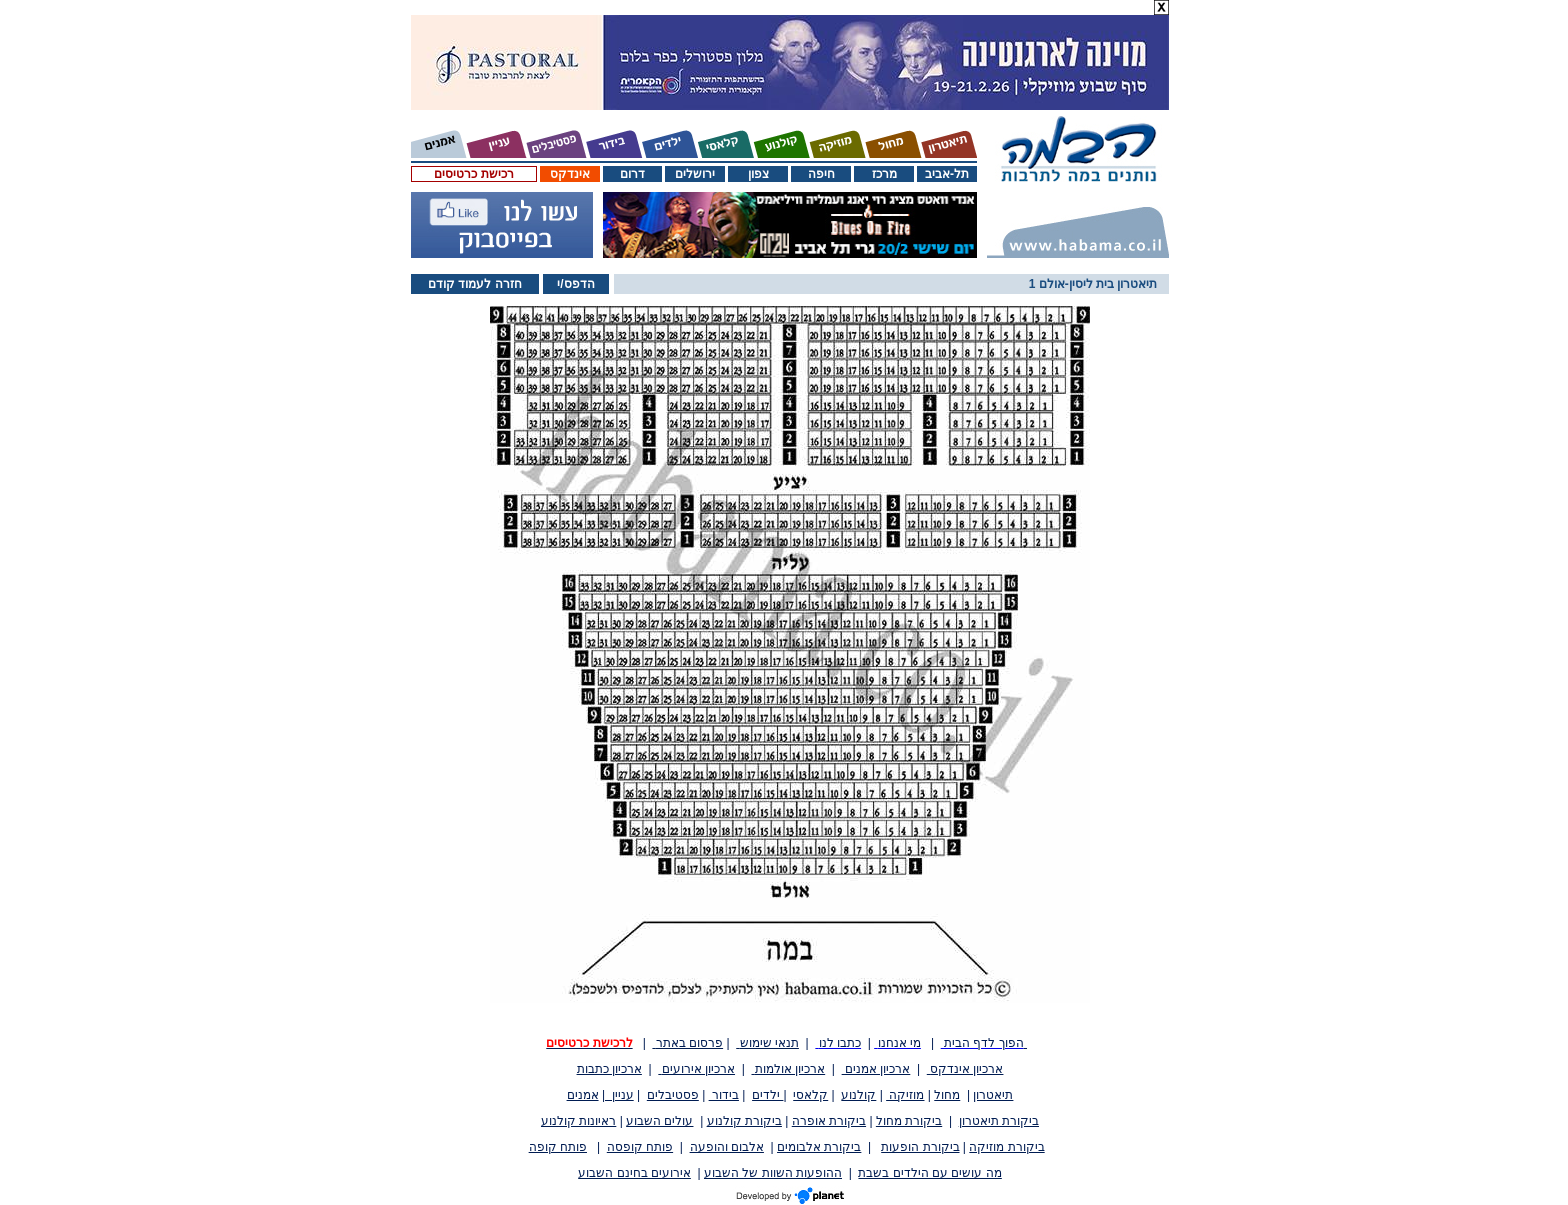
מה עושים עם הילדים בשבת (929, 1173)
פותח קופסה (640, 1147)
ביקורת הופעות (920, 1147)
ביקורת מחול (909, 1121)
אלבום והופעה (727, 1147)
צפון (758, 174)
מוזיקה (905, 1095)
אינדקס (570, 174)
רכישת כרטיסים (473, 174)
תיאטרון (993, 1095)
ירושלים (695, 174)
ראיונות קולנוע (578, 1121)
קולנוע (858, 1095)
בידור (724, 1095)
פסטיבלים (673, 1095)
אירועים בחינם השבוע (634, 1173)
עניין (619, 1095)
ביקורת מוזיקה (1006, 1147)
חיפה (821, 174)
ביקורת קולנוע (744, 1121)
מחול (947, 1095)
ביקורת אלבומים (819, 1147)
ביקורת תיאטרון (999, 1121)
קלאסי (810, 1095)
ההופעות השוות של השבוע (773, 1173)
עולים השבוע (659, 1121)
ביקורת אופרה (829, 1121)
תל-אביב (947, 174)
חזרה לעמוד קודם (475, 284)
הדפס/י (575, 284)
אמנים (583, 1095)
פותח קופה (558, 1147)
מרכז (884, 174)
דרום (632, 174)
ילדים (767, 1095)
